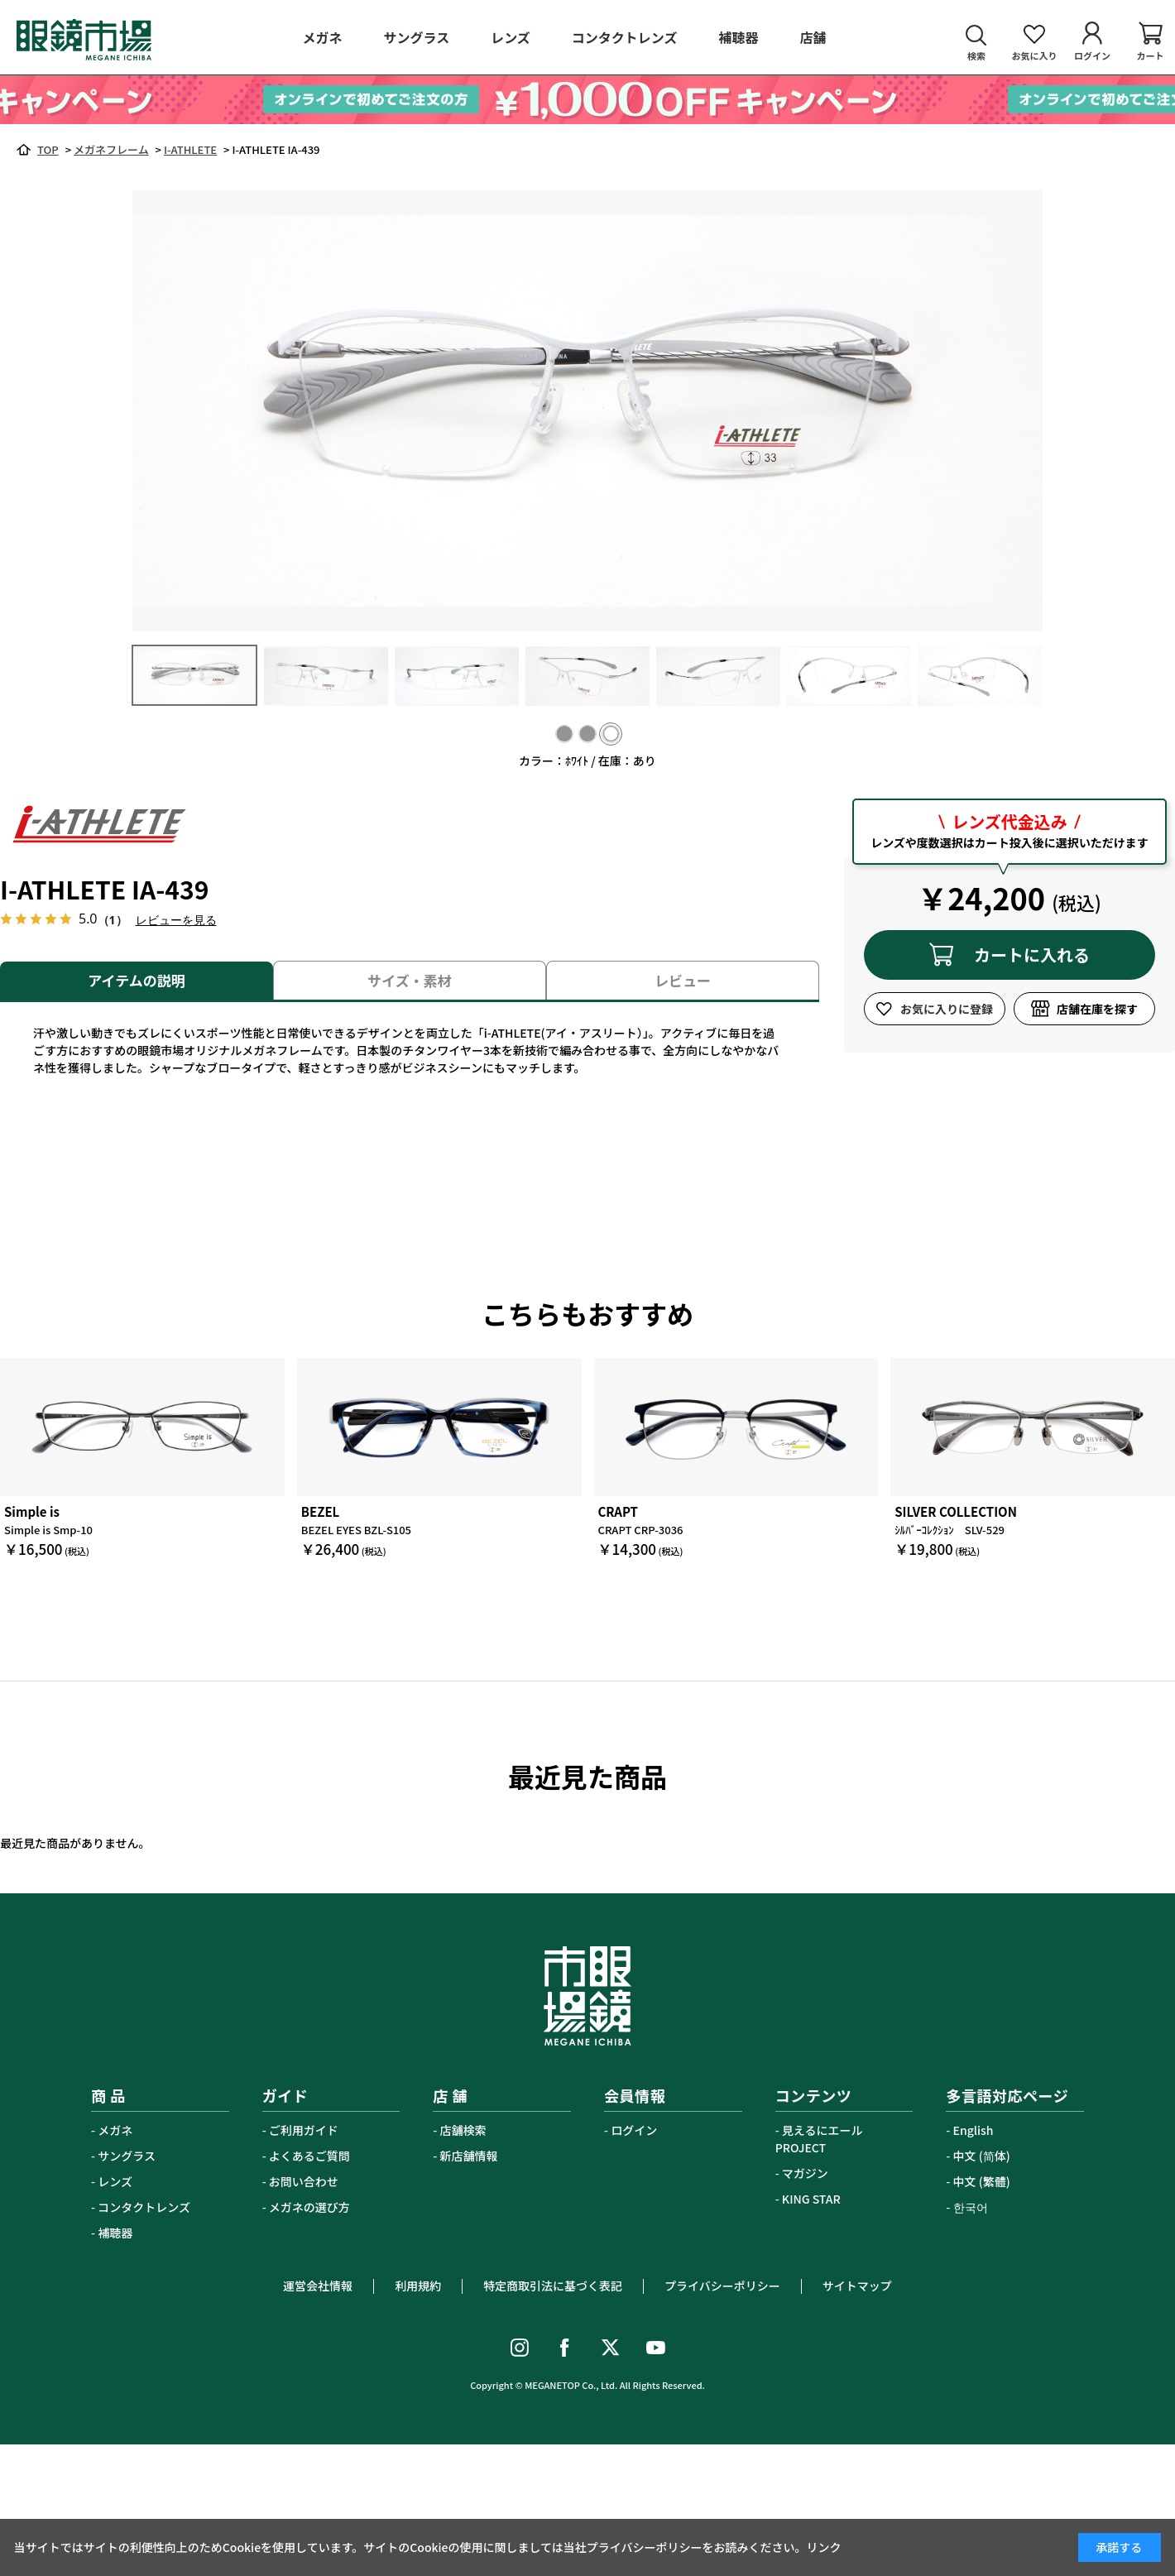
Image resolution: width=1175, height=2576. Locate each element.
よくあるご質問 (309, 2155)
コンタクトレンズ (144, 2207)
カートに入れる (1032, 955)
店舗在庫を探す (1097, 1008)
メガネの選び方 (309, 2207)
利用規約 (418, 2285)
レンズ (115, 2181)
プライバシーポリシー (722, 2285)
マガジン (805, 2173)
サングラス (127, 2155)
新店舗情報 (469, 2155)
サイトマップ (857, 2285)
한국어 (970, 2207)
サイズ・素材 (409, 980)
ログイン (634, 2130)
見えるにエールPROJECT (819, 2139)
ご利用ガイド (303, 2130)
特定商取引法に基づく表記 (552, 2285)
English (973, 2130)
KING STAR (811, 2198)
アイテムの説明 (136, 980)
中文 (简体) (981, 2155)
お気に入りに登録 (946, 1008)
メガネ (115, 2130)
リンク (824, 2547)
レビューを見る (176, 920)
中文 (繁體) (981, 2181)
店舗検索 (463, 2130)
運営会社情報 (317, 2285)
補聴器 (115, 2232)
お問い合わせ (303, 2181)
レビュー (683, 980)
